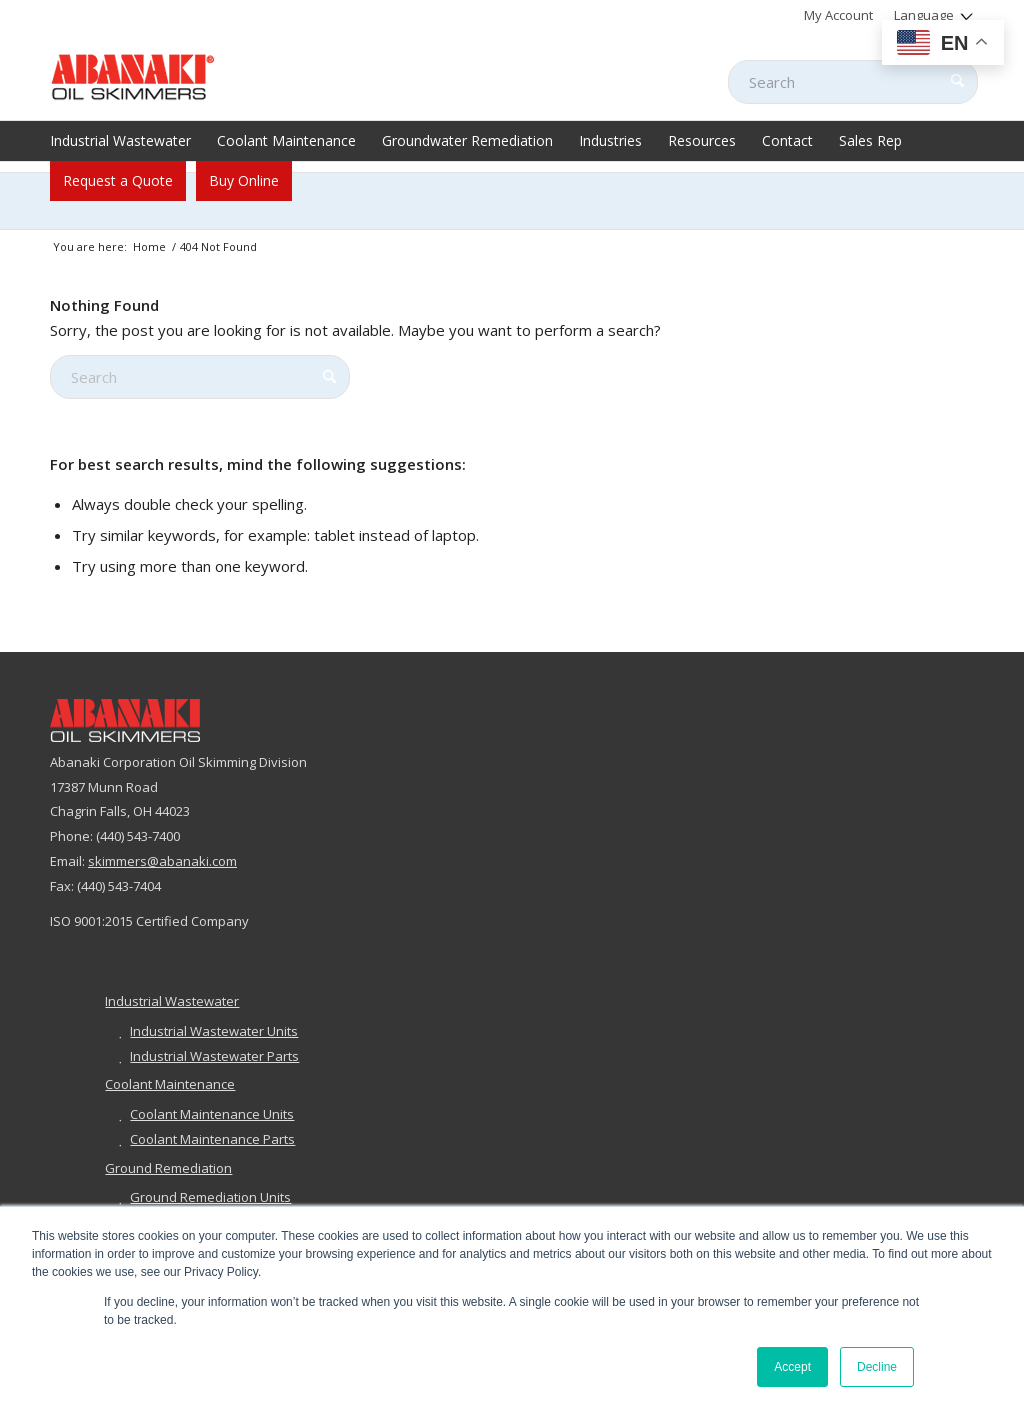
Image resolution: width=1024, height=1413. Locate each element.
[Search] (853, 82)
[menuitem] (839, 15)
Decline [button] (877, 1367)
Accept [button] (792, 1367)
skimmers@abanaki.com (162, 861)
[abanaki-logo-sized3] (133, 75)
